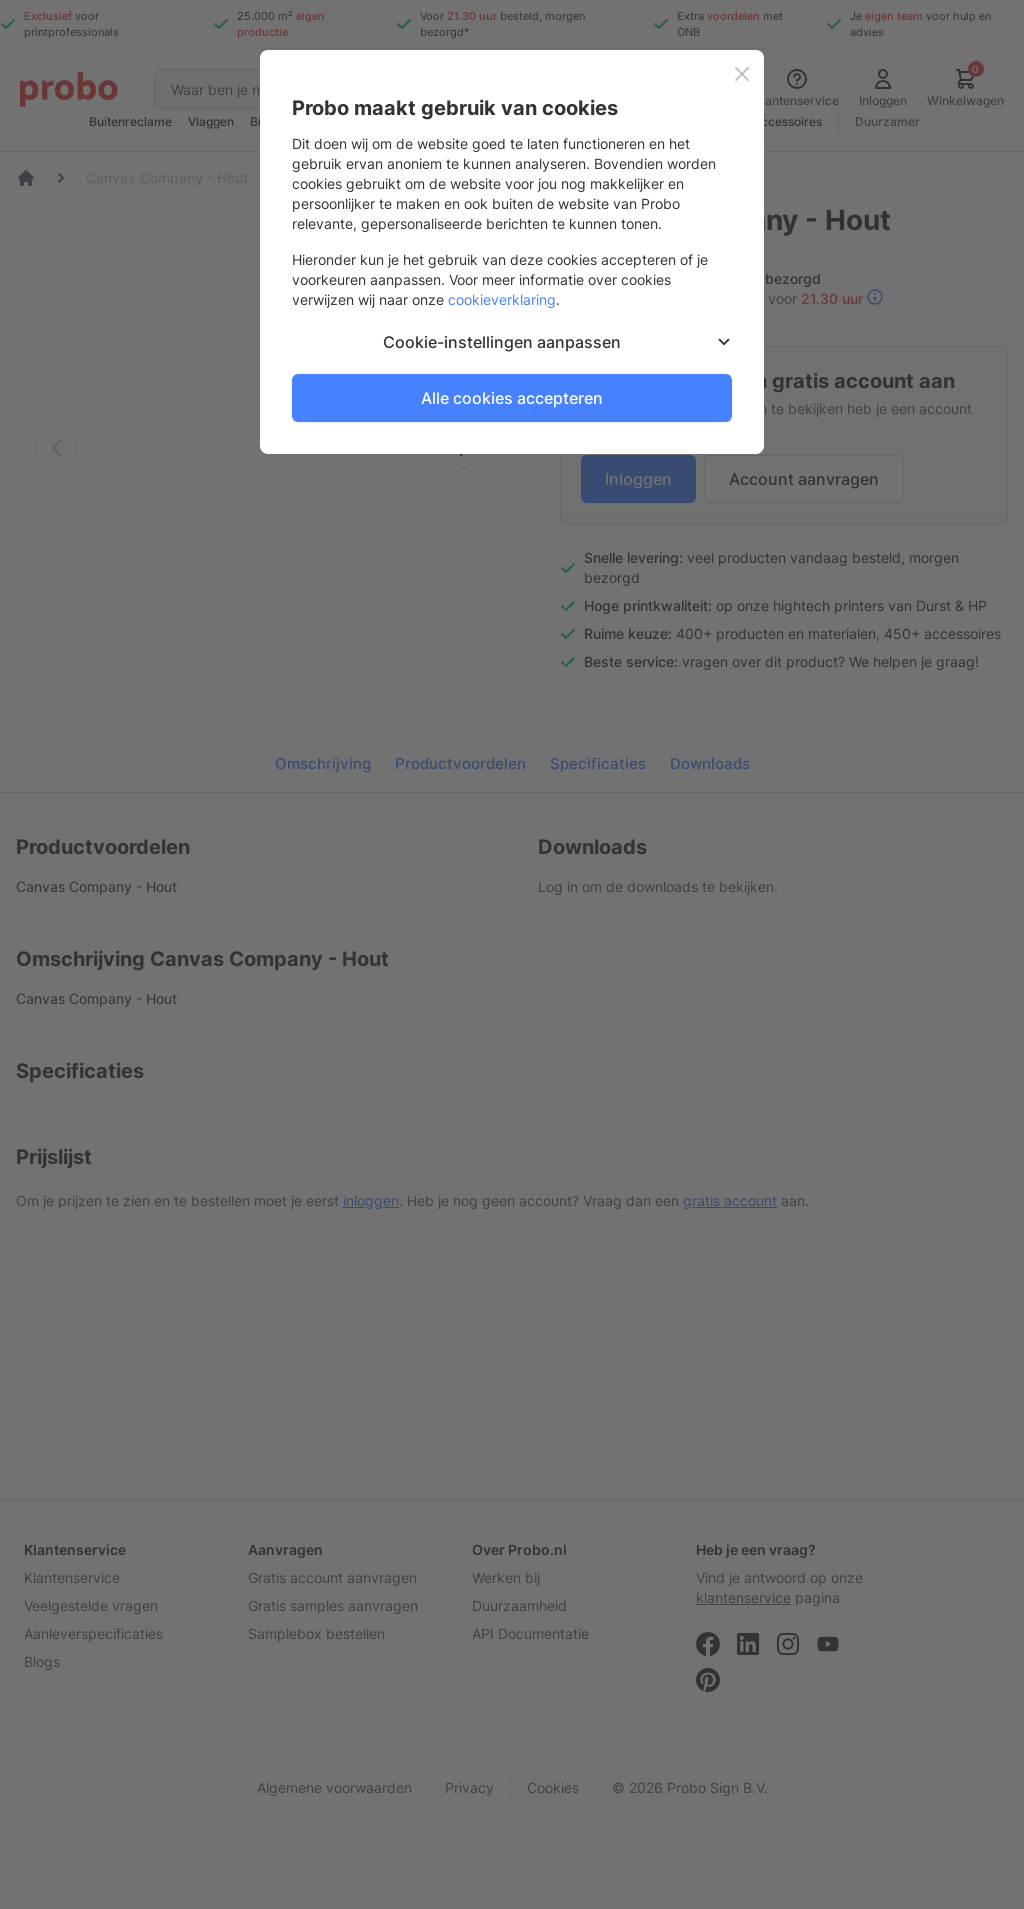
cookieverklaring (502, 299)
